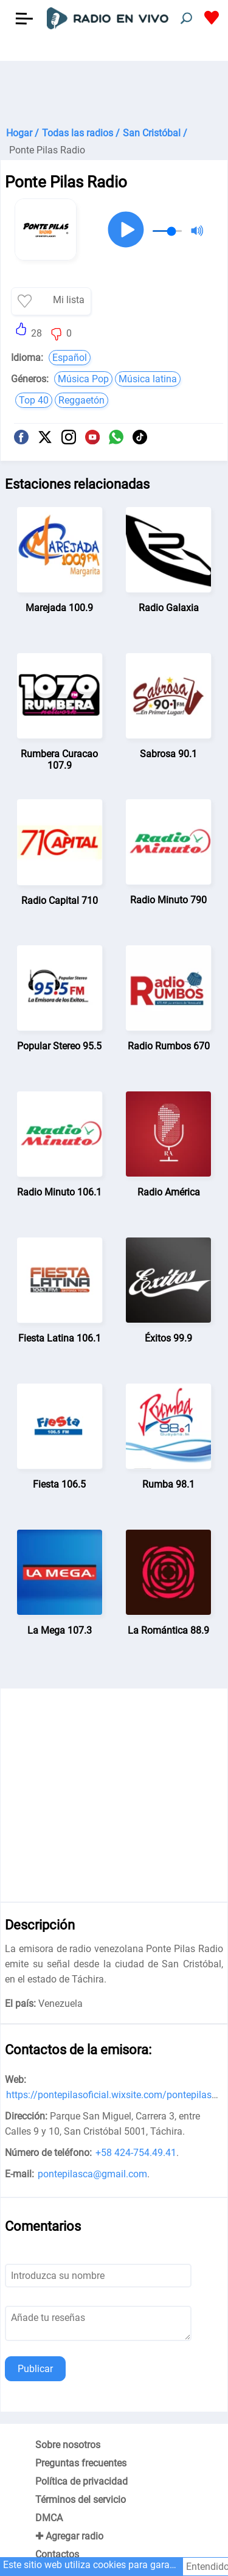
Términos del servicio (80, 2499)
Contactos (57, 2554)
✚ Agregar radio (69, 2536)
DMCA (49, 2518)
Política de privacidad (81, 2481)
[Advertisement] (114, 91)
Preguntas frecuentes (80, 2463)
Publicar (35, 2369)
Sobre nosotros (67, 2445)
